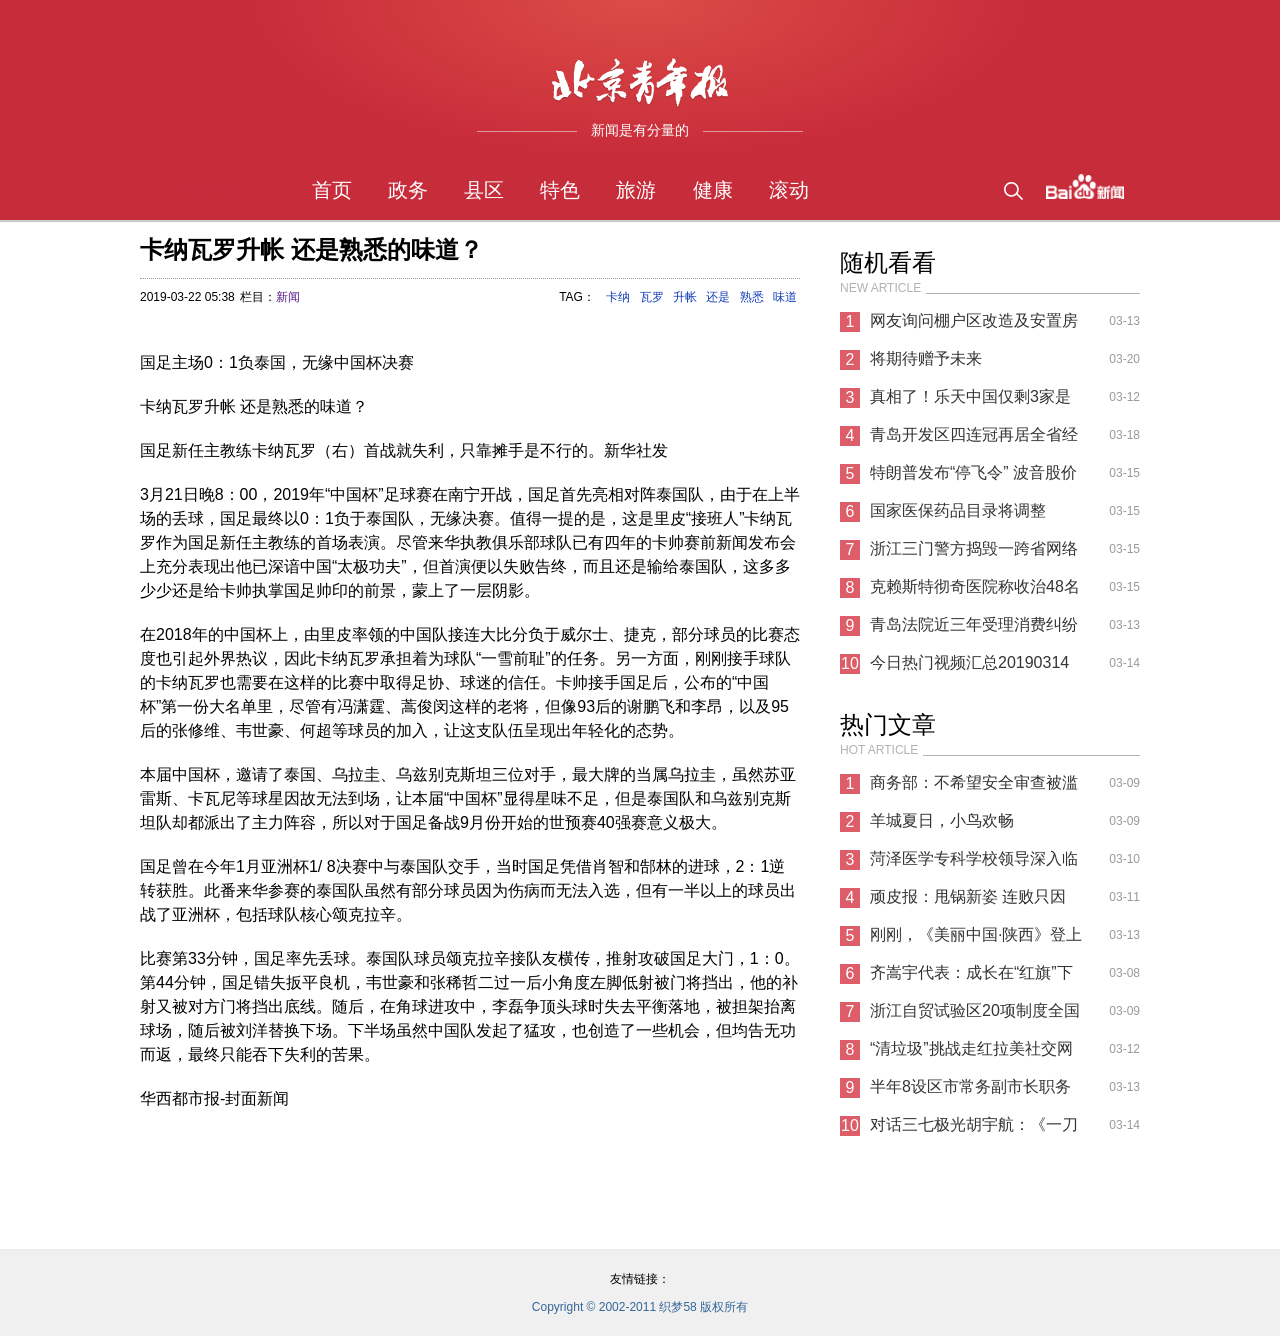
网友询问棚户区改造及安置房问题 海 (974, 326)
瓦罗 (652, 297)
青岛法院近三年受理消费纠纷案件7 (974, 630)
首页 (332, 190)
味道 (785, 297)
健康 (713, 190)
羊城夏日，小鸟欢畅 (942, 820)
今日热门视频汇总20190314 (969, 662)
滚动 (789, 190)
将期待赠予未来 (926, 358)
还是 (718, 297)
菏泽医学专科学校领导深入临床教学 (974, 864)
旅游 (636, 190)
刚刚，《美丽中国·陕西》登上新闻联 (976, 940)
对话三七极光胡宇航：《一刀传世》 (974, 1130)
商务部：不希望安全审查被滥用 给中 (974, 788)
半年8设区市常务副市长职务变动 (970, 1092)
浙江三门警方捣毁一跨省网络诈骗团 (974, 554)
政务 (408, 190)
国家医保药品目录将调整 (958, 510)
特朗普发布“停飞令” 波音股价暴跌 (973, 478)
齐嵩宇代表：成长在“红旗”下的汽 (971, 978)
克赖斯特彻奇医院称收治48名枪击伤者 (975, 592)
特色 (560, 190)
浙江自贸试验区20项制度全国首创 (975, 1016)
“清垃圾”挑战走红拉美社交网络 (971, 1054)
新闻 (288, 297)
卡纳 (618, 297)
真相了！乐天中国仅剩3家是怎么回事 (970, 402)
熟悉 (752, 297)
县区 (484, 190)
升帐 (685, 297)
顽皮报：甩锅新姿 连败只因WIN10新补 (968, 902)
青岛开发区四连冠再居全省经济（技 (974, 440)
